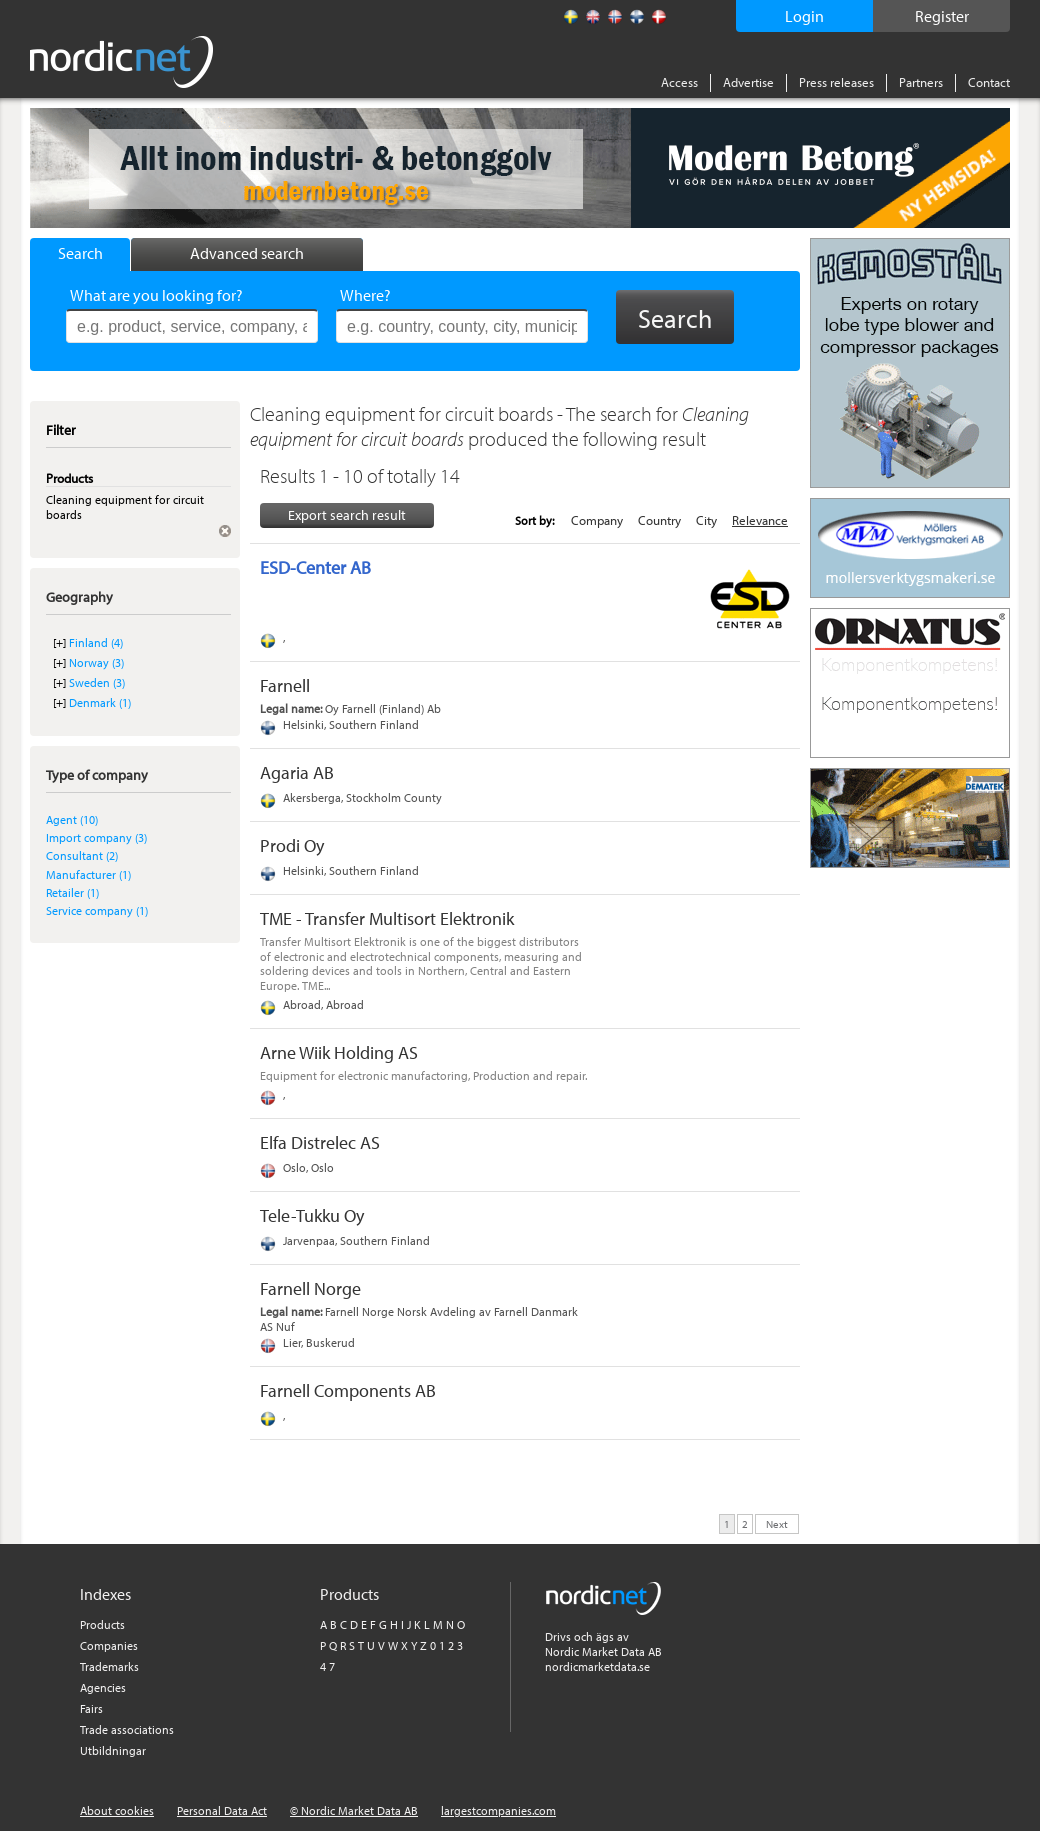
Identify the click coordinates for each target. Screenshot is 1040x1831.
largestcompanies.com (498, 1810)
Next (777, 1523)
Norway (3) (96, 662)
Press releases (836, 82)
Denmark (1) (100, 702)
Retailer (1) (72, 892)
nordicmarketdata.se (597, 1666)
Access (679, 82)
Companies (109, 1645)
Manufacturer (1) (88, 874)
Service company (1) (97, 910)
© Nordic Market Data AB (354, 1810)
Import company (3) (96, 837)
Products (102, 1624)
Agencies (103, 1687)
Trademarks (109, 1666)
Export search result (347, 515)
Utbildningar (113, 1750)
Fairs (91, 1708)
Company (597, 520)
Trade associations (127, 1729)
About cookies (117, 1810)
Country (659, 520)
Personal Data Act (222, 1810)
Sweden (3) (97, 682)
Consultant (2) (82, 855)
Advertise (748, 82)
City (706, 520)
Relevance (760, 520)
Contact (989, 82)
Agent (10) (72, 819)
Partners (921, 82)
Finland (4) (96, 642)
